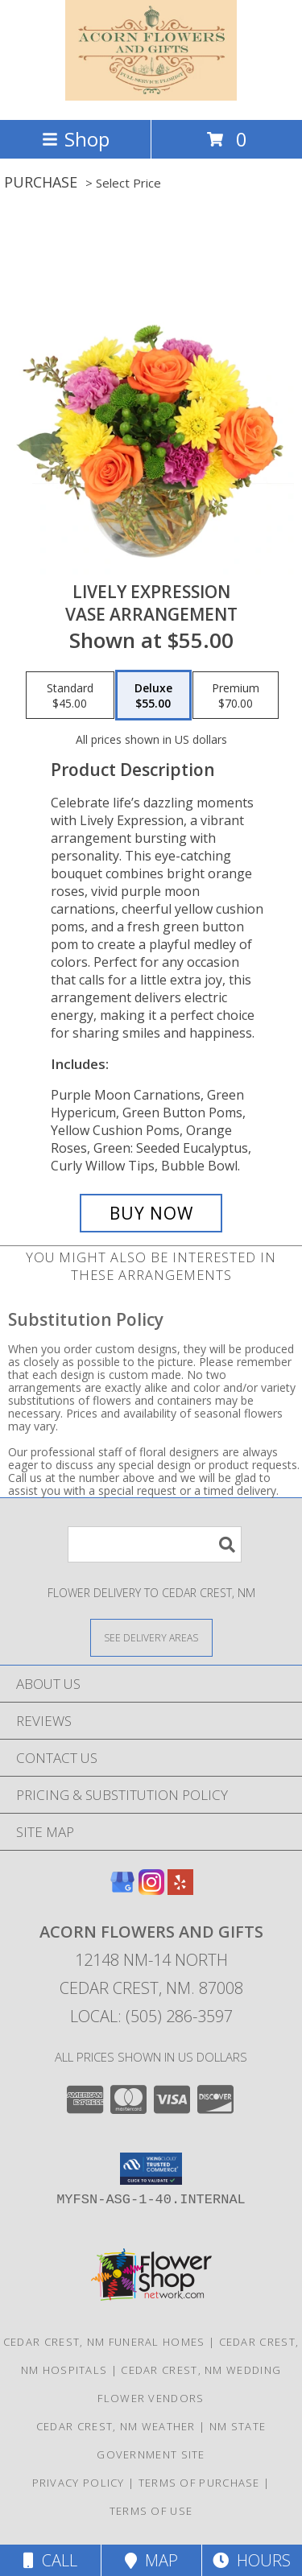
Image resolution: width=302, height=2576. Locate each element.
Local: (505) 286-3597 (151, 2016)
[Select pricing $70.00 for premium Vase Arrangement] (235, 695)
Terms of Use (151, 2511)
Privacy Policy (78, 2482)
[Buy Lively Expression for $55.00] (151, 1213)
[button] (151, 2169)
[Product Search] (155, 1544)
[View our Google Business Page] (122, 1889)
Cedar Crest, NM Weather (116, 2426)
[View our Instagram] (151, 1889)
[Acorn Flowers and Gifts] (151, 96)
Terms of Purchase (199, 2482)
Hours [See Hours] (252, 2560)
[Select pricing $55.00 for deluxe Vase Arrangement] (153, 695)
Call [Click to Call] (50, 2560)
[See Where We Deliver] (151, 1637)
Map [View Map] (151, 2560)
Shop (76, 139)
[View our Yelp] (180, 1889)
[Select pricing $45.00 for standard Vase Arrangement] (70, 695)
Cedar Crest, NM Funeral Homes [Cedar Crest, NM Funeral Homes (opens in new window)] (104, 2341)
